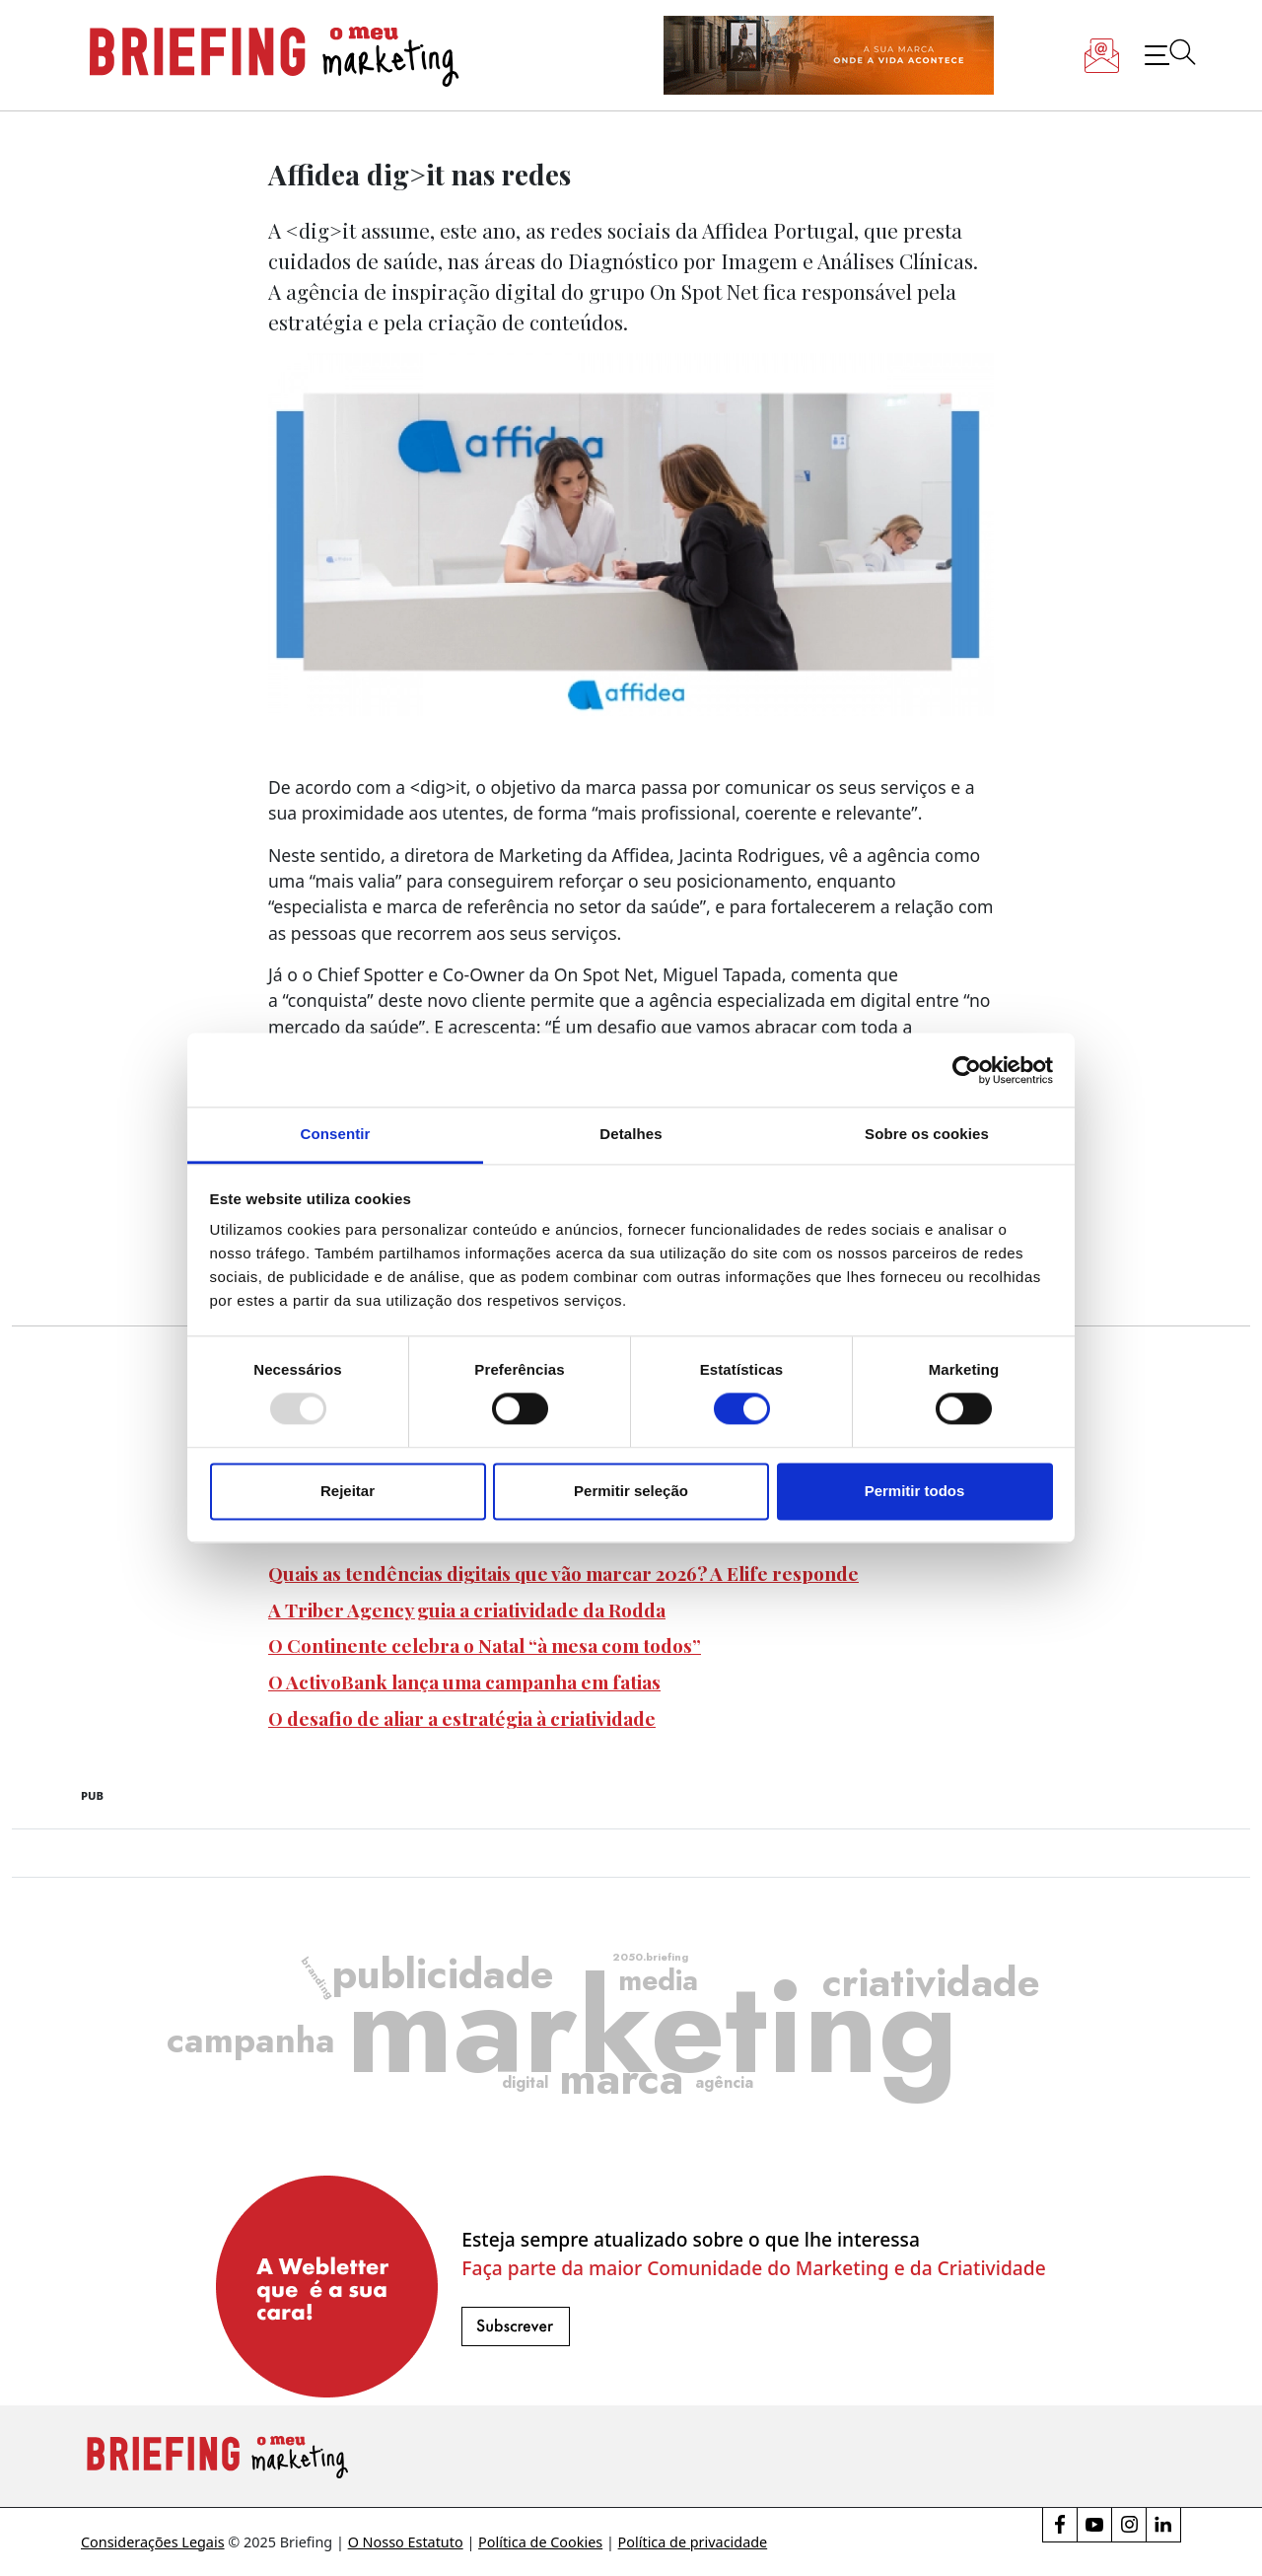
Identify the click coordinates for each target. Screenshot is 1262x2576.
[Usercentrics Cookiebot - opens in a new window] (966, 1070)
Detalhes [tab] (630, 1133)
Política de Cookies (540, 2542)
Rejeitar (347, 1490)
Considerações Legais (153, 2542)
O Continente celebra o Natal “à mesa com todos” (484, 1645)
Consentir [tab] (336, 1133)
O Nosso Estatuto (405, 2542)
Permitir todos (915, 1490)
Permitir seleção (631, 1490)
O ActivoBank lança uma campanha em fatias (464, 1681)
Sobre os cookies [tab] (927, 1133)
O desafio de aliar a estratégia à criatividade (462, 1718)
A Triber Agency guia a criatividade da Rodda (467, 1609)
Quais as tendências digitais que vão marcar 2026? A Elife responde (563, 1573)
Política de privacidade (693, 2542)
